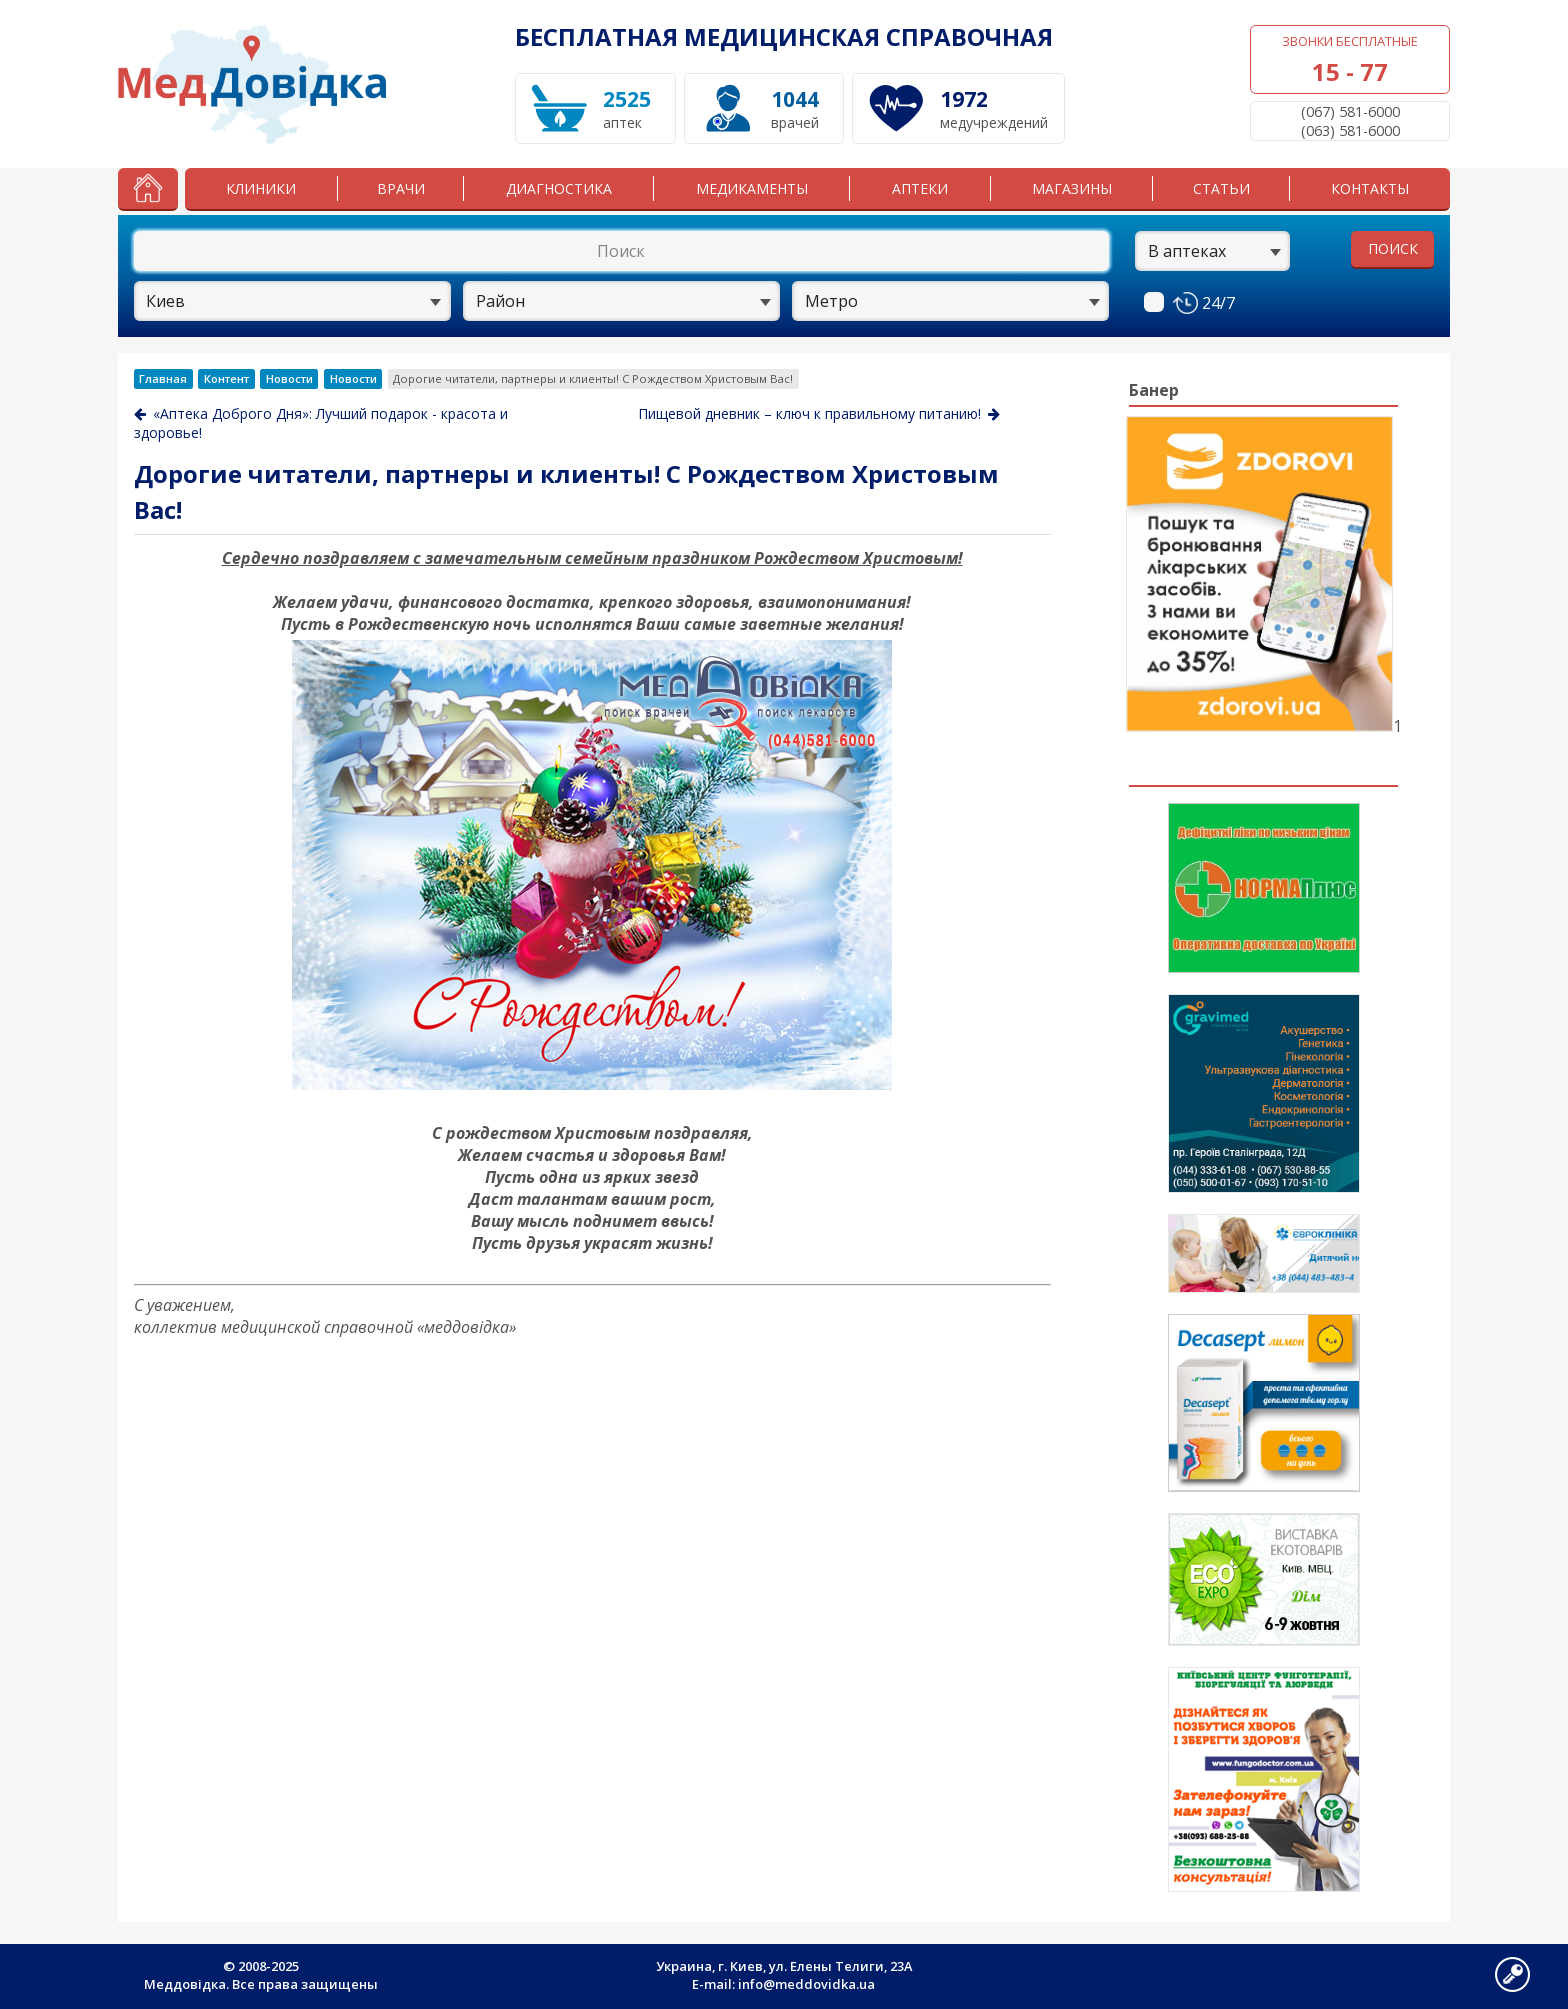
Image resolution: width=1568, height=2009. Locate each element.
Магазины (1072, 188)
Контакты (1370, 188)
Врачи (401, 188)
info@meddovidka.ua (806, 1984)
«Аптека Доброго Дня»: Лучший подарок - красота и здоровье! (321, 423)
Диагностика (559, 188)
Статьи (1221, 188)
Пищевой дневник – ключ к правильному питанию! (819, 413)
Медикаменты (752, 188)
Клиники (261, 188)
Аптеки (920, 188)
